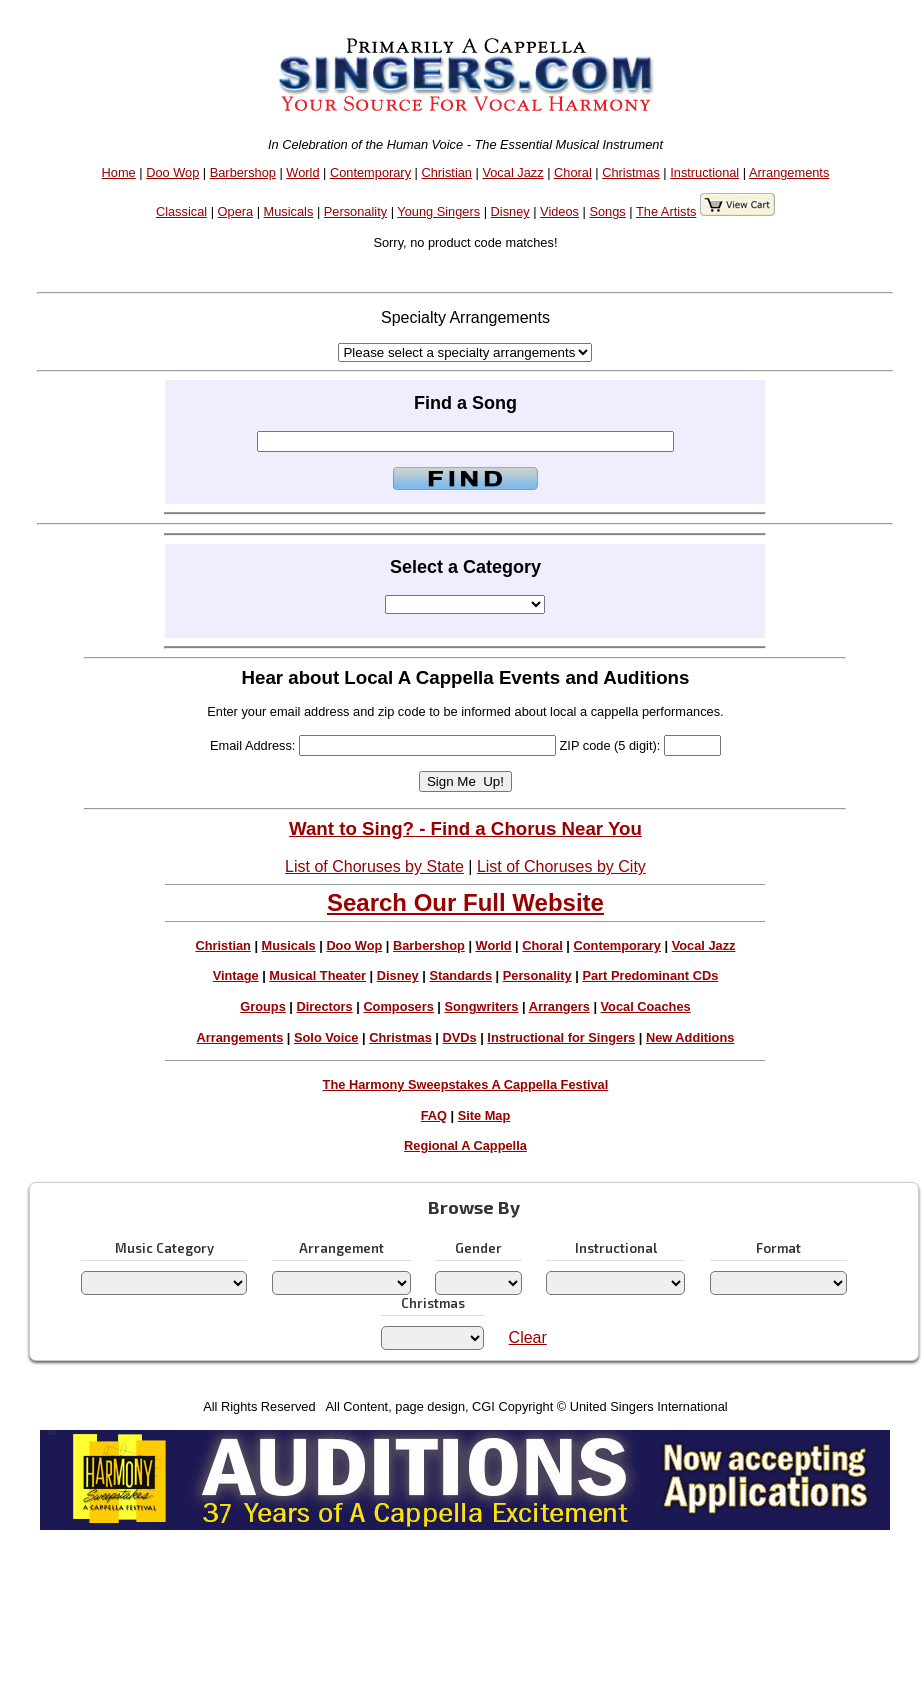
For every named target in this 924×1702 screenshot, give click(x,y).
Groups (263, 1006)
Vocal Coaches (646, 1006)
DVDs (460, 1037)
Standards (460, 975)
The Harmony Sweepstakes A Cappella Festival (466, 1084)
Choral (573, 172)
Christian (446, 172)
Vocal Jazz (512, 172)
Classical (181, 211)
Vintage (236, 975)
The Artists (666, 211)
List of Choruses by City (561, 866)
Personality (355, 211)
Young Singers (438, 211)
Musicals (289, 211)
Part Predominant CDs (650, 975)
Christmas (631, 172)
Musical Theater (317, 975)
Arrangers (559, 1006)
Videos (559, 211)
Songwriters (481, 1006)
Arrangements (789, 172)
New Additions (690, 1037)
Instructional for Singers (561, 1037)
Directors (324, 1006)
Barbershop (243, 172)
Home (119, 172)
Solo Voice (326, 1037)
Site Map (484, 1115)
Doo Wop (172, 172)
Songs (607, 211)
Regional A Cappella (465, 1145)
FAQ (434, 1115)
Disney (510, 211)
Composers (398, 1006)
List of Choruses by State (374, 866)
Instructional (704, 172)
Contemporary (370, 172)
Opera (236, 211)
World (302, 172)
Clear (528, 1337)
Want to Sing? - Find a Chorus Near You (465, 828)
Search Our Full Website (465, 902)
